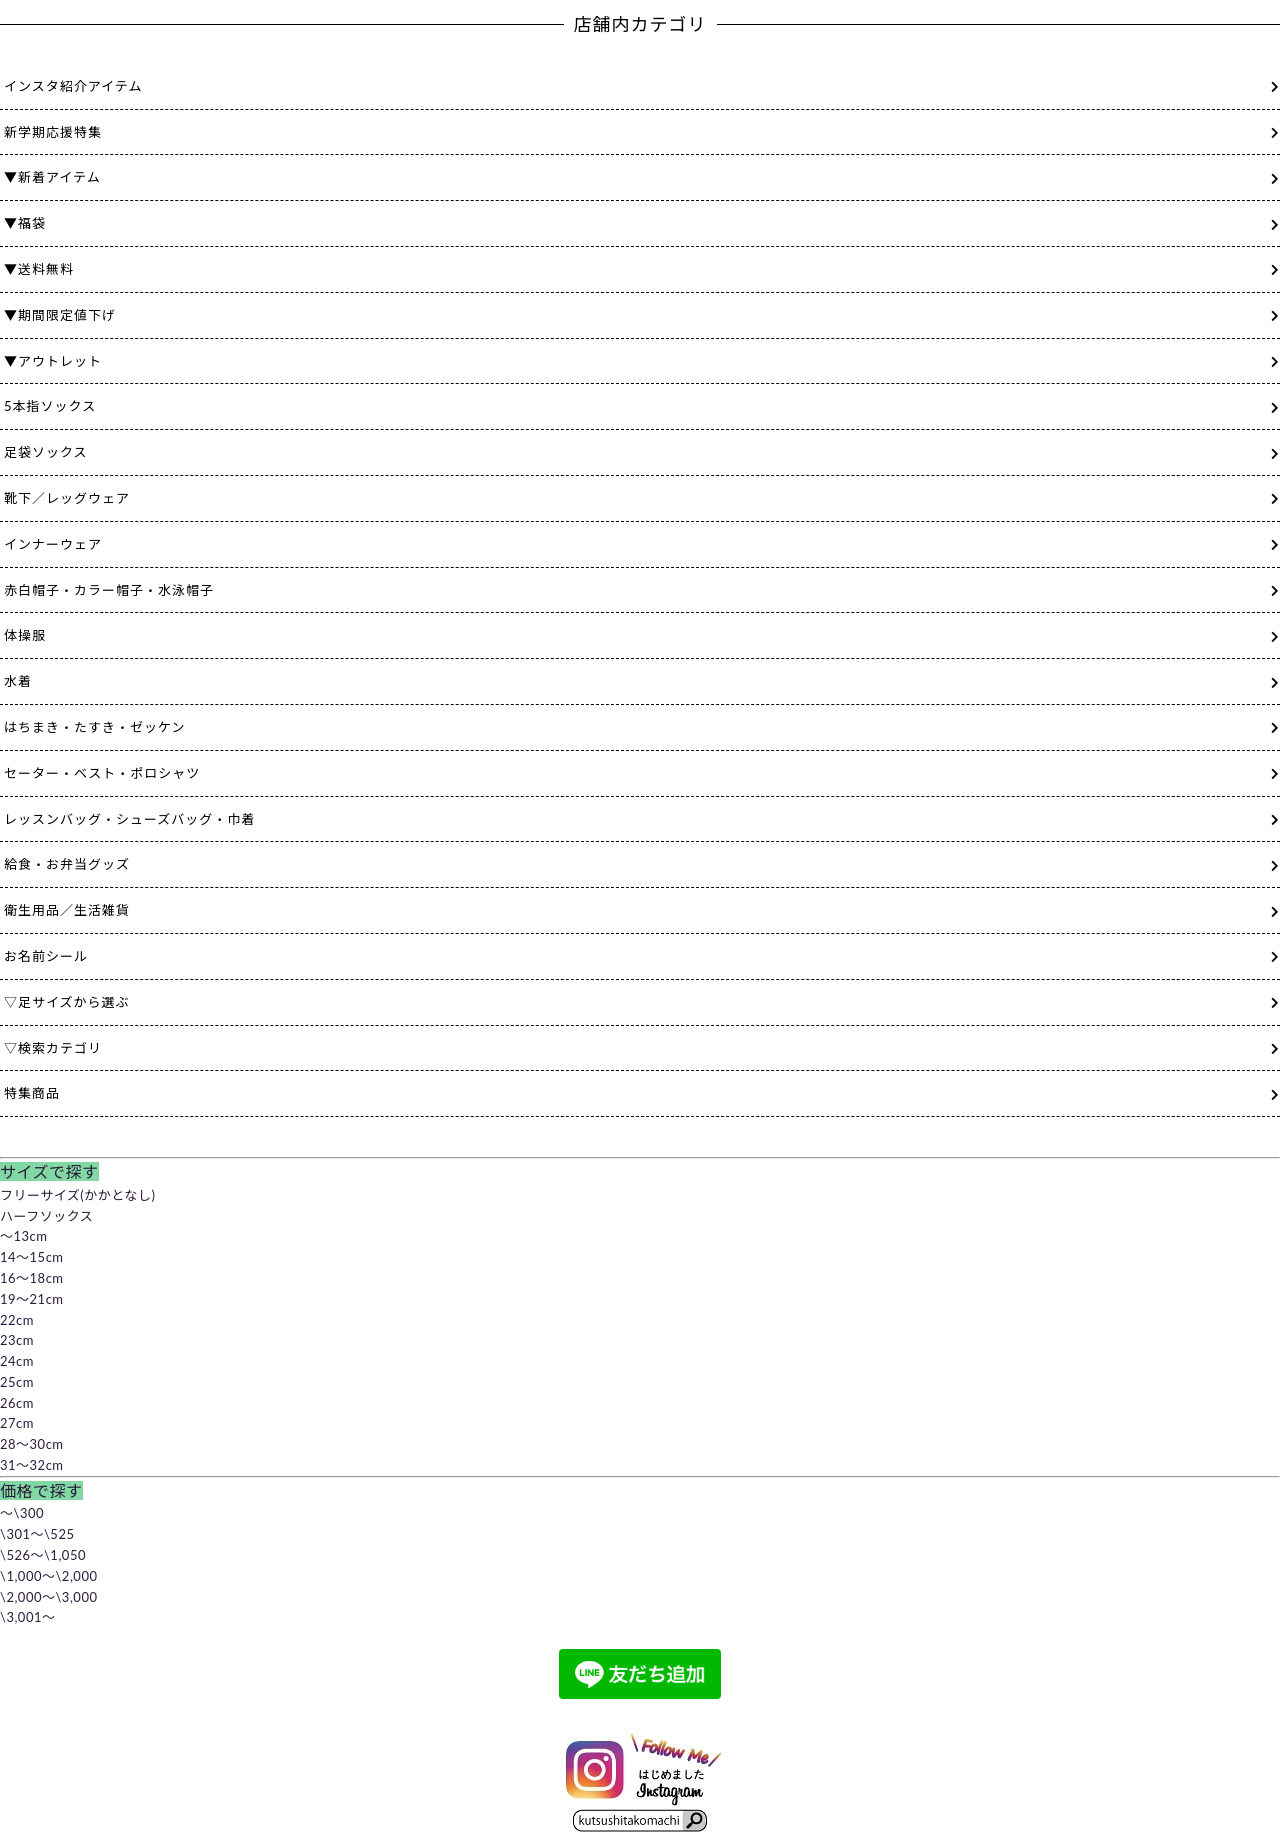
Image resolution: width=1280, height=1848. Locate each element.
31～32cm (32, 1465)
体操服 (25, 635)
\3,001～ (28, 1617)
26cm (17, 1403)
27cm (17, 1423)
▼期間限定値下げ (60, 315)
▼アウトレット (53, 361)
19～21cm (32, 1299)
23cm (17, 1340)
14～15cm (32, 1257)
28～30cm (32, 1444)
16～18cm (32, 1278)
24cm (17, 1361)
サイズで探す (49, 1171)
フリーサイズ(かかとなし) (77, 1195)
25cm (17, 1382)
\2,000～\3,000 (48, 1597)
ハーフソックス (46, 1216)
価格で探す (41, 1490)
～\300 (22, 1513)
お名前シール (46, 956)
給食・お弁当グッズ (67, 864)
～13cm (23, 1236)
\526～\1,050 (43, 1555)
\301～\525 (37, 1534)
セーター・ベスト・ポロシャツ (102, 773)
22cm (17, 1320)
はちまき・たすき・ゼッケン (95, 727)
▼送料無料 (39, 269)
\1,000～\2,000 (48, 1576)
